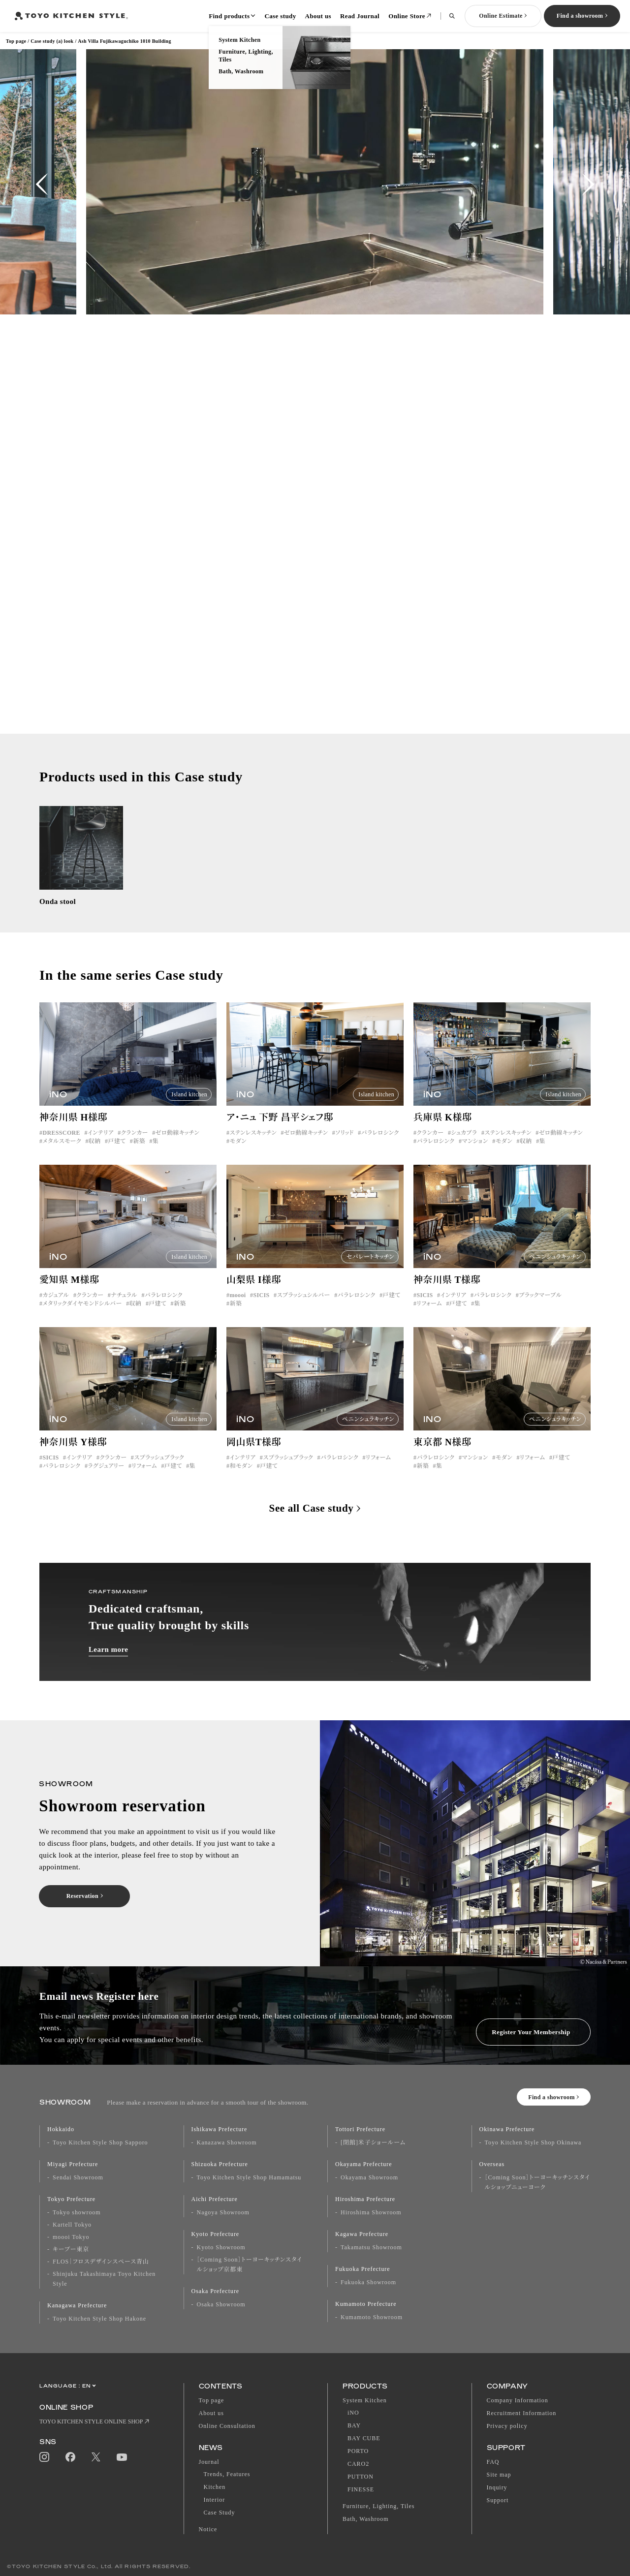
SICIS (261, 1307)
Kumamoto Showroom (372, 2317)
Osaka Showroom (221, 2304)
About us (318, 16)
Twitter (96, 2457)
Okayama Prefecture (363, 2164)
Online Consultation (227, 2425)
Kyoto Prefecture (215, 2234)
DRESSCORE (61, 1144)
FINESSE (360, 2489)
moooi (237, 1307)
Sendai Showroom (78, 2177)
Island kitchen (189, 1106)
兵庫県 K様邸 (442, 1129)
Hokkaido (60, 2129)
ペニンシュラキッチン (555, 1268)
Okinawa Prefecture (507, 2129)
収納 (95, 1152)
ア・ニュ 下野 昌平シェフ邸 (279, 1129)
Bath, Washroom (366, 2518)
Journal (209, 2461)
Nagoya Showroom (223, 2212)
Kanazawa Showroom (227, 2142)
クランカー (134, 1144)
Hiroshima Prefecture (365, 2199)
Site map (499, 2474)
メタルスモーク (61, 1152)
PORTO (358, 2451)
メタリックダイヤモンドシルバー (82, 1315)
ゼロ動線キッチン (177, 1144)
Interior (214, 2499)
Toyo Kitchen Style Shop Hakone (99, 2318)
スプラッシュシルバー (303, 1307)
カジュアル (55, 1307)
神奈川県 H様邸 (73, 1129)
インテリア (101, 1144)
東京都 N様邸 (442, 1454)
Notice (208, 2529)
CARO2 (358, 2463)
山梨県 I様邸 (253, 1291)
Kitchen (215, 2486)
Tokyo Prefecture (71, 2199)
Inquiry (497, 2487)
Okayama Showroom (369, 2177)
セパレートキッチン (370, 1268)
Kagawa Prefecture (361, 2234)
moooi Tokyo (71, 2237)
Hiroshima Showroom (371, 2212)
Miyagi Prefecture (72, 2164)
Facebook (70, 2457)
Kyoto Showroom (221, 2247)
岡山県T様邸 (253, 1454)
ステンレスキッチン (253, 1144)
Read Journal (359, 16)
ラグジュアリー (106, 1477)
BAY (354, 2425)
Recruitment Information (522, 2413)
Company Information (517, 2400)
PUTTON (360, 2476)
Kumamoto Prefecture (366, 2303)
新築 (139, 1152)
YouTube (122, 2457)
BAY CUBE (363, 2438)
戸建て (117, 1152)
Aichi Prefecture (214, 2199)
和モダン (240, 1477)
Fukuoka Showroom (368, 2282)
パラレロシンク (380, 1144)
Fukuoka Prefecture (362, 2269)
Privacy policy (507, 2425)
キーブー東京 (71, 2249)
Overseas (492, 2164)
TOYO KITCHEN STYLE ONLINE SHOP (91, 2421)
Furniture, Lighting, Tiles (378, 2506)
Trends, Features (227, 2474)
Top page (16, 41)
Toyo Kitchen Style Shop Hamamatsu (249, 2177)
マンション (475, 1152)
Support (498, 2500)
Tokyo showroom (77, 2212)
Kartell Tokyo (72, 2224)
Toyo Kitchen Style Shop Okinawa (533, 2142)
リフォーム (429, 1315)
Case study (280, 16)
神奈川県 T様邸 (446, 1291)
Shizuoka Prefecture (219, 2164)
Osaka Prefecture (215, 2291)
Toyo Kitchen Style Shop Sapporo (100, 2142)
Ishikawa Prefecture (219, 2129)
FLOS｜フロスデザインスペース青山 (101, 2261)
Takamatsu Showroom (371, 2247)
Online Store (406, 16)
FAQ (493, 2461)
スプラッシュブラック (159, 1469)
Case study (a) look (52, 41)
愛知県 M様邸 (69, 1291)
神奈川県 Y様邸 (73, 1454)
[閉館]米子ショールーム (373, 2142)
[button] (42, 184)
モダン (238, 1152)
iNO (353, 2412)
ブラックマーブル (540, 1307)
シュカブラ (464, 1144)
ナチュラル (124, 1307)
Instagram (44, 2457)
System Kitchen (365, 2400)
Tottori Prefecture (360, 2129)
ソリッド (344, 1144)
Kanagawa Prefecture (77, 2305)
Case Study (219, 2512)
